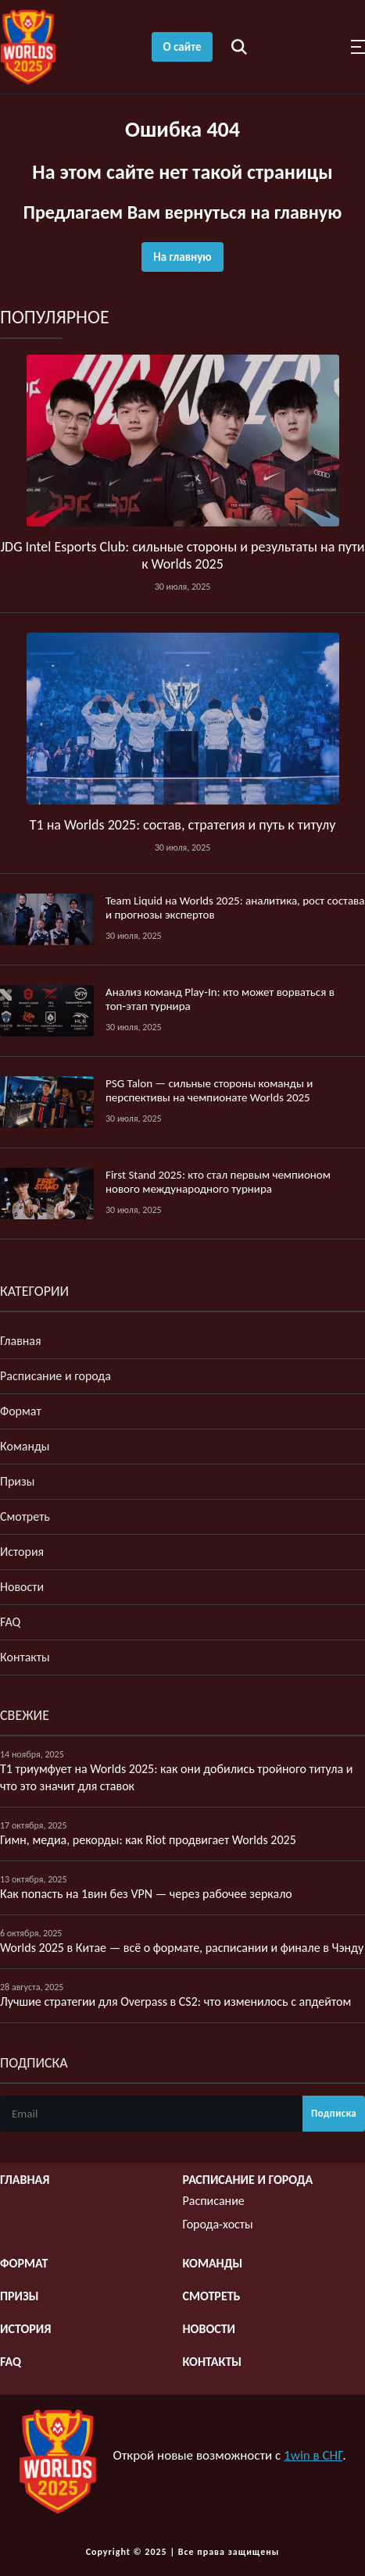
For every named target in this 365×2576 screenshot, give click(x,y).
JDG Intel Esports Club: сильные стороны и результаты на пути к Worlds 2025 (182, 555)
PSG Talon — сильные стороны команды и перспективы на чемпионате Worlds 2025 (209, 1090)
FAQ (10, 1621)
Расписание (214, 2200)
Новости (22, 1586)
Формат (20, 1411)
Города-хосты (218, 2224)
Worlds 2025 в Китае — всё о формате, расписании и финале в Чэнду (181, 1947)
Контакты (25, 1657)
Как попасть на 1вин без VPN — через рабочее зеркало (146, 1893)
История (22, 1551)
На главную (182, 257)
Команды (25, 1446)
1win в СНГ (313, 2455)
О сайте (182, 47)
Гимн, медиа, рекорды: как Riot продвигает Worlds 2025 (148, 1839)
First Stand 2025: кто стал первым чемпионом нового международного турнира (218, 1182)
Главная (20, 1340)
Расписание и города (55, 1375)
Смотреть (25, 1516)
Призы (17, 1481)
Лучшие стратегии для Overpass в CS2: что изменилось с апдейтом (175, 2001)
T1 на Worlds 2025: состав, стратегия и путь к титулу (183, 824)
